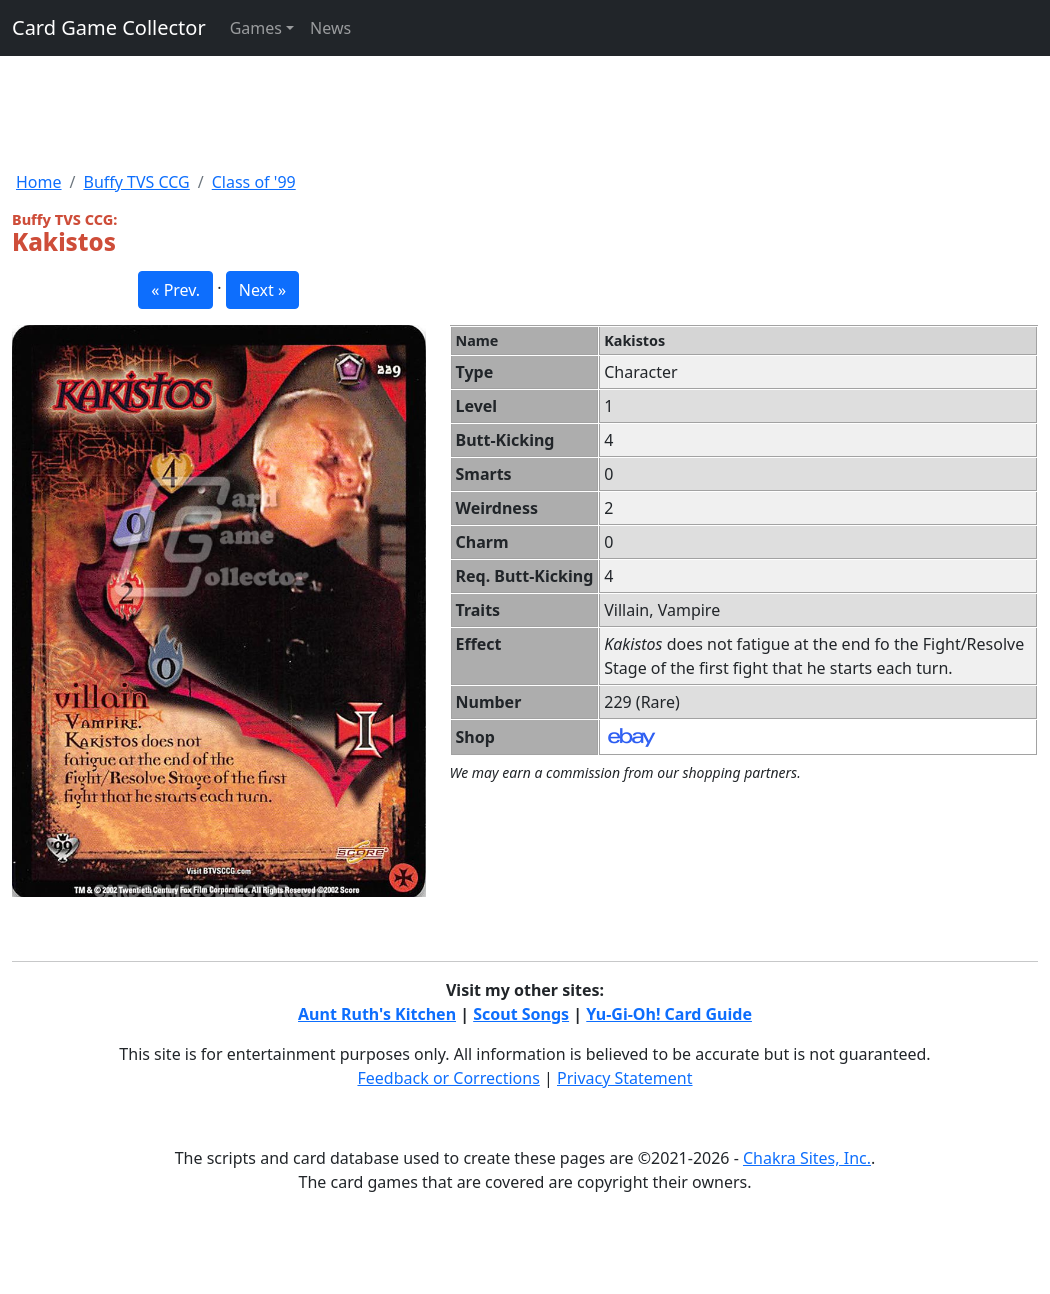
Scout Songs (521, 1014)
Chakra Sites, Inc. (807, 1158)
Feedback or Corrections (448, 1078)
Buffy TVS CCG (136, 182)
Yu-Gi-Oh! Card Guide (669, 1014)
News (330, 28)
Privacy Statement (625, 1078)
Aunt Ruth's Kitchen (377, 1014)
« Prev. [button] (175, 290)
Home (39, 182)
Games (256, 28)
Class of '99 (254, 182)
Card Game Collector (109, 27)
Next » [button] (262, 290)
